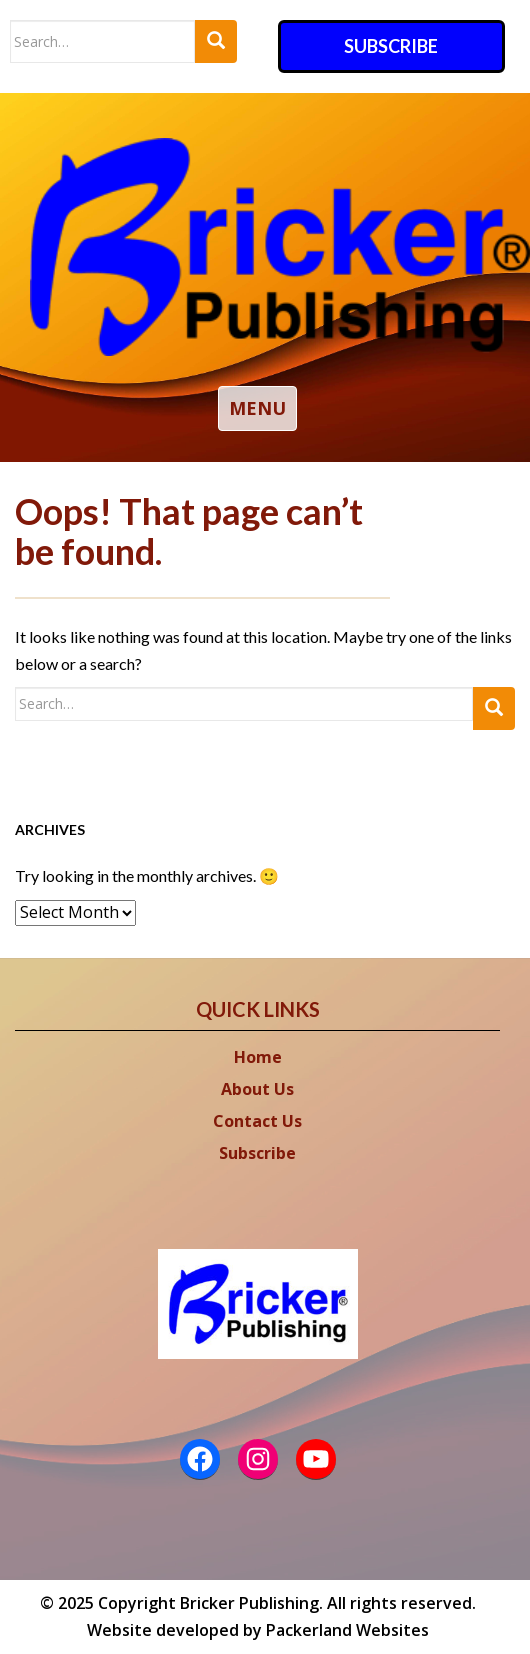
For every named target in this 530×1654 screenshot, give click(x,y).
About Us (257, 1089)
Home (258, 1057)
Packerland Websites (347, 1630)
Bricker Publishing (249, 1603)
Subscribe (391, 46)
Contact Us (257, 1121)
